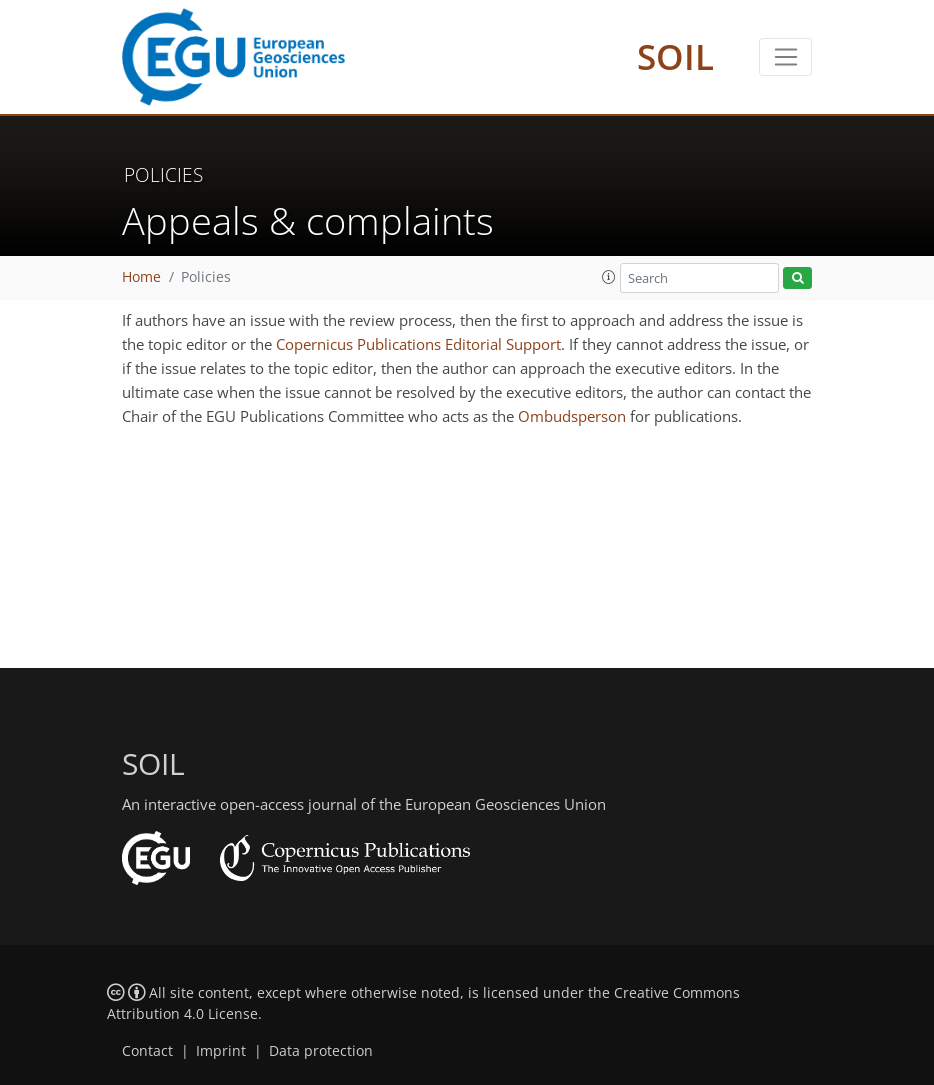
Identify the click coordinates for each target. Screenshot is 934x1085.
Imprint (221, 1051)
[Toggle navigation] (785, 57)
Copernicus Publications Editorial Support (418, 344)
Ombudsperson (572, 416)
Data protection (321, 1051)
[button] (609, 277)
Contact (147, 1051)
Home (141, 277)
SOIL (675, 56)
